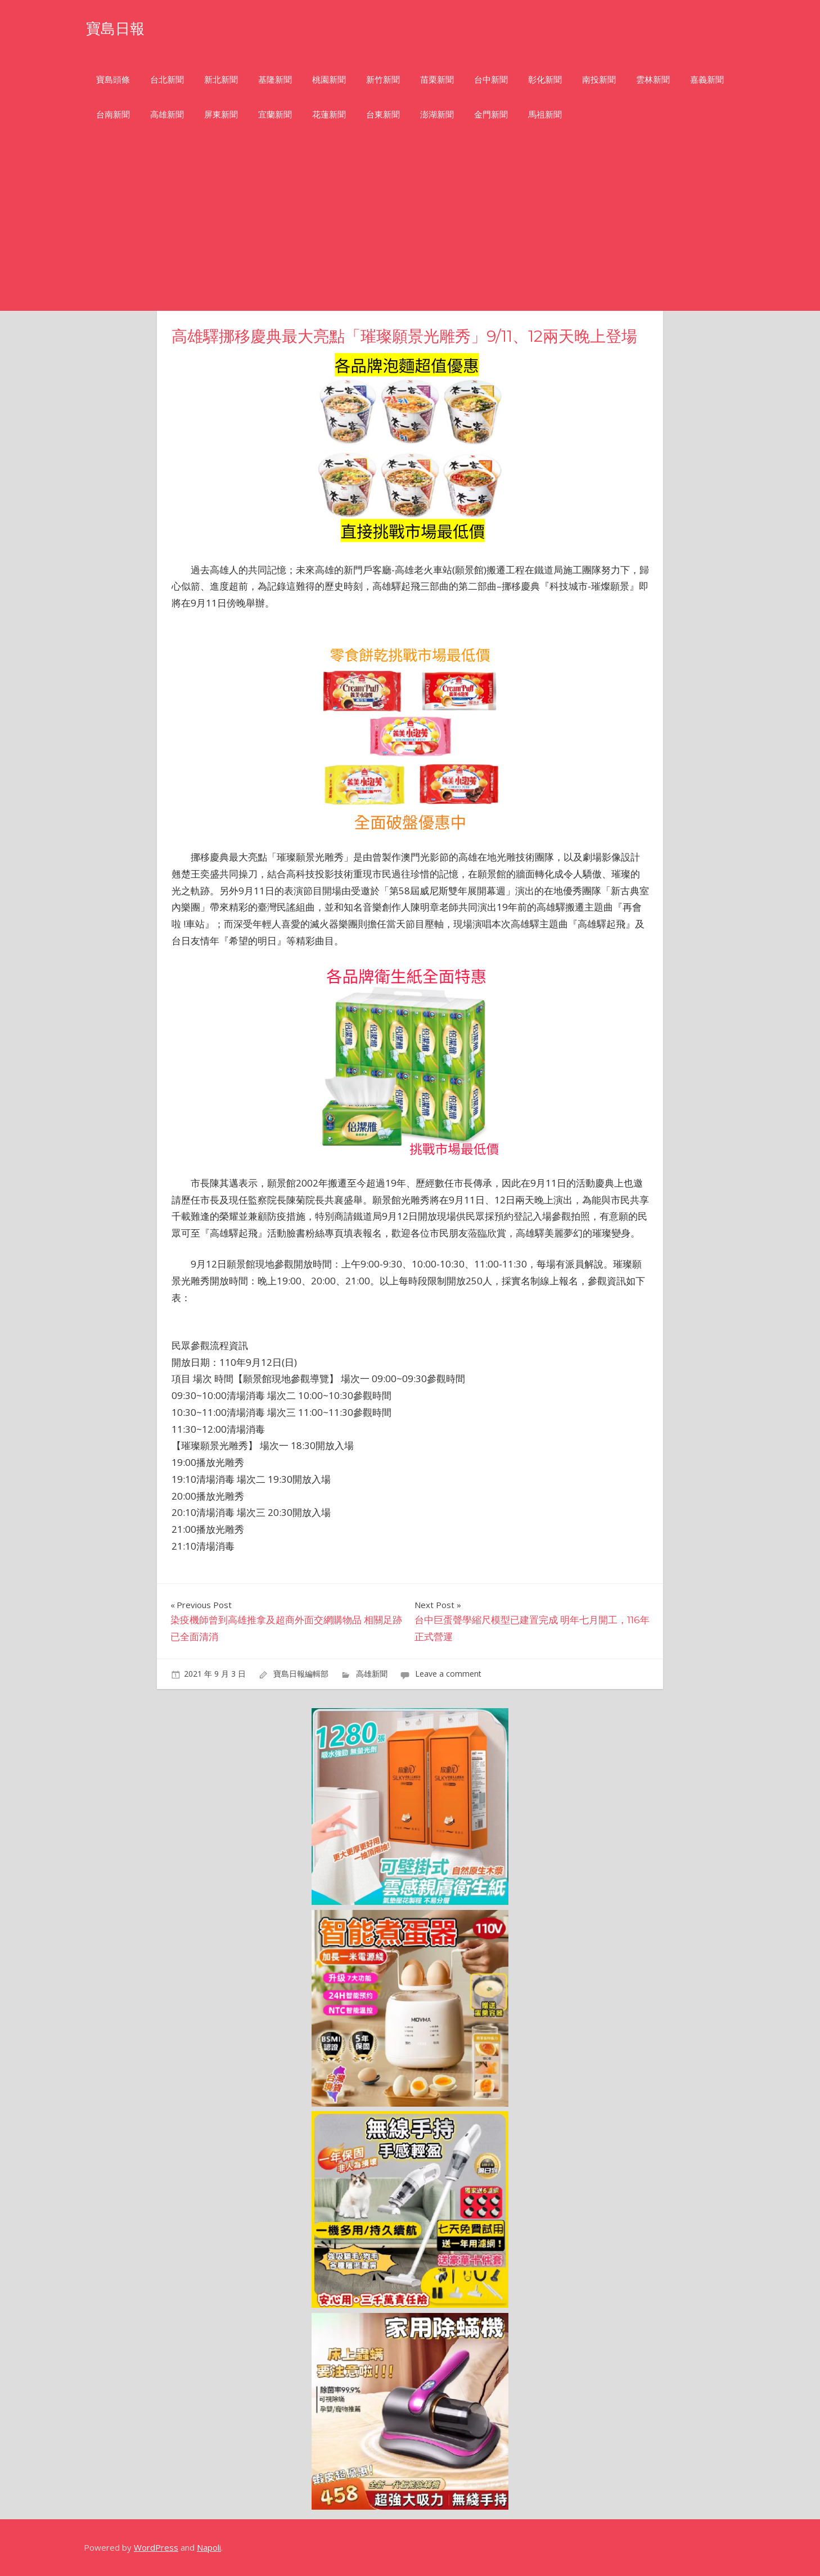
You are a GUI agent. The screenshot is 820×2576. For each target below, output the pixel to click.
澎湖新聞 (437, 114)
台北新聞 (167, 79)
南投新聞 (599, 79)
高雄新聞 (167, 114)
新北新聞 (221, 79)
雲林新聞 (653, 79)
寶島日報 (122, 27)
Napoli (209, 2547)
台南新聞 (113, 114)
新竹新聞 (383, 79)
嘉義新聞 (707, 79)
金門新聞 (491, 114)
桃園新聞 (329, 79)
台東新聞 (383, 114)
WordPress (156, 2547)
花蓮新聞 (329, 114)
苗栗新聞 (437, 79)
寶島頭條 (113, 79)
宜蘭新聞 (275, 114)
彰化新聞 (545, 79)
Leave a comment (448, 1673)
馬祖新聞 (545, 114)
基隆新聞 (275, 79)
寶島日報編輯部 (300, 1673)
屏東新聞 (221, 114)
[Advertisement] (410, 226)
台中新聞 (491, 79)
